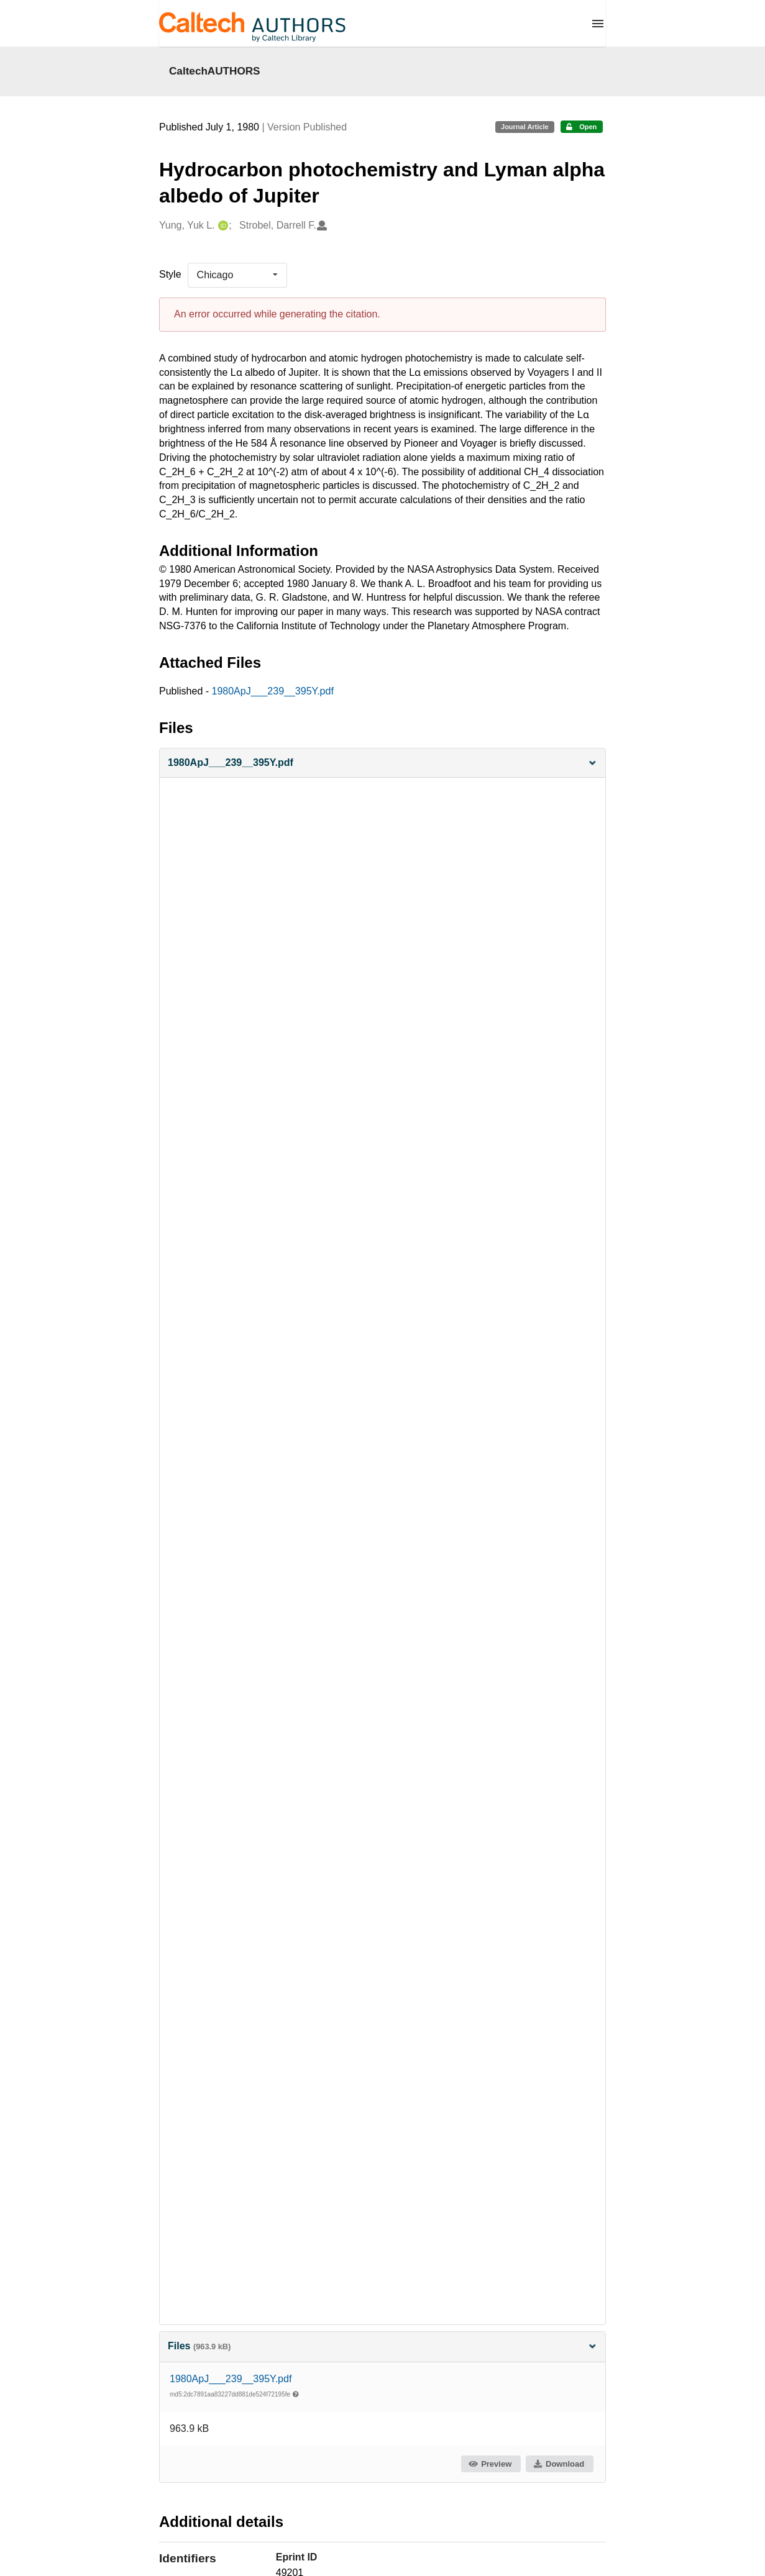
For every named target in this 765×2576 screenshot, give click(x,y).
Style (170, 274)
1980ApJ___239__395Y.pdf (273, 691)
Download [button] (558, 2464)
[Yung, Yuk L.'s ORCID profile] (221, 226)
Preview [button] (490, 2464)
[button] (382, 763)
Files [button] (382, 2346)
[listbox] (237, 275)
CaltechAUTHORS (214, 71)
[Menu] (597, 23)
